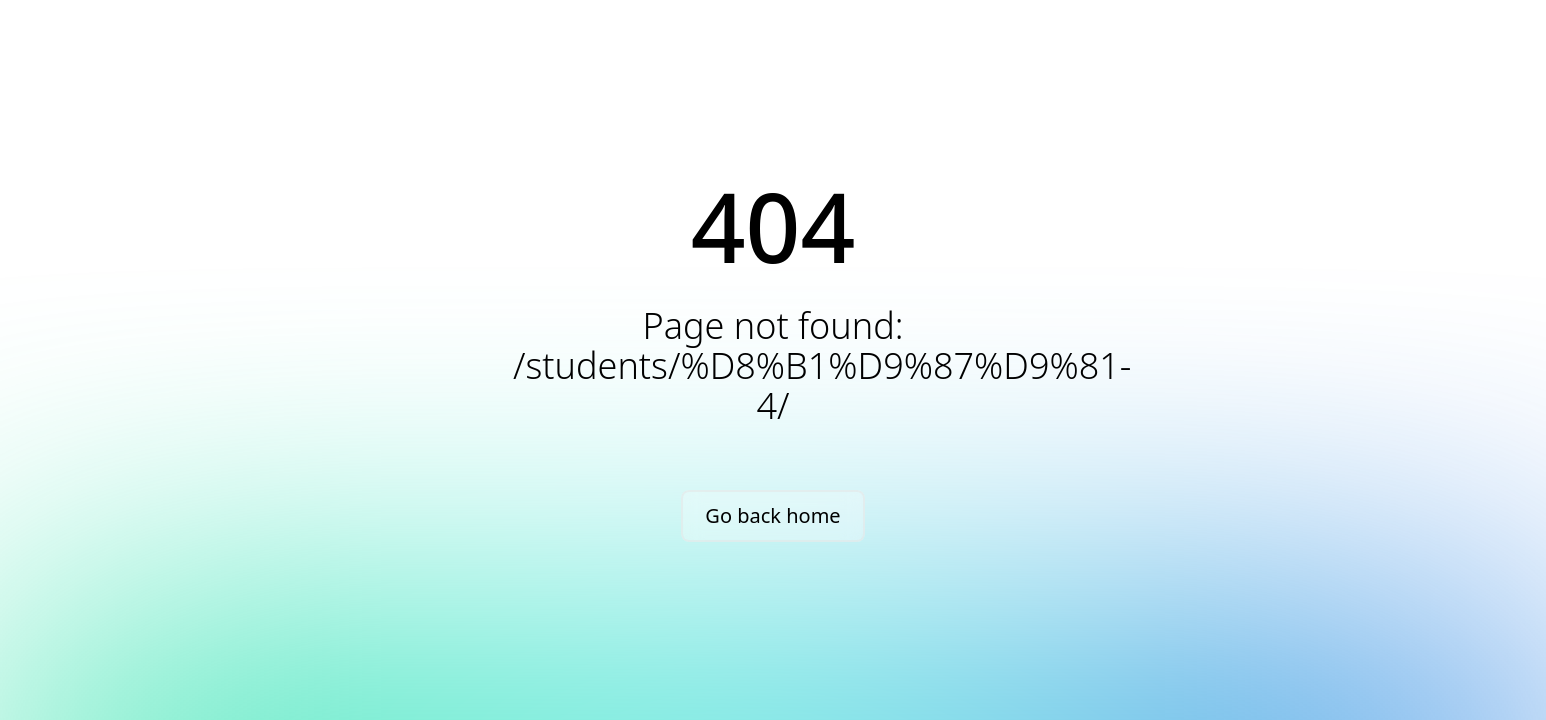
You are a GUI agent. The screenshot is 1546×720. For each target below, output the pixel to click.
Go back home (772, 515)
